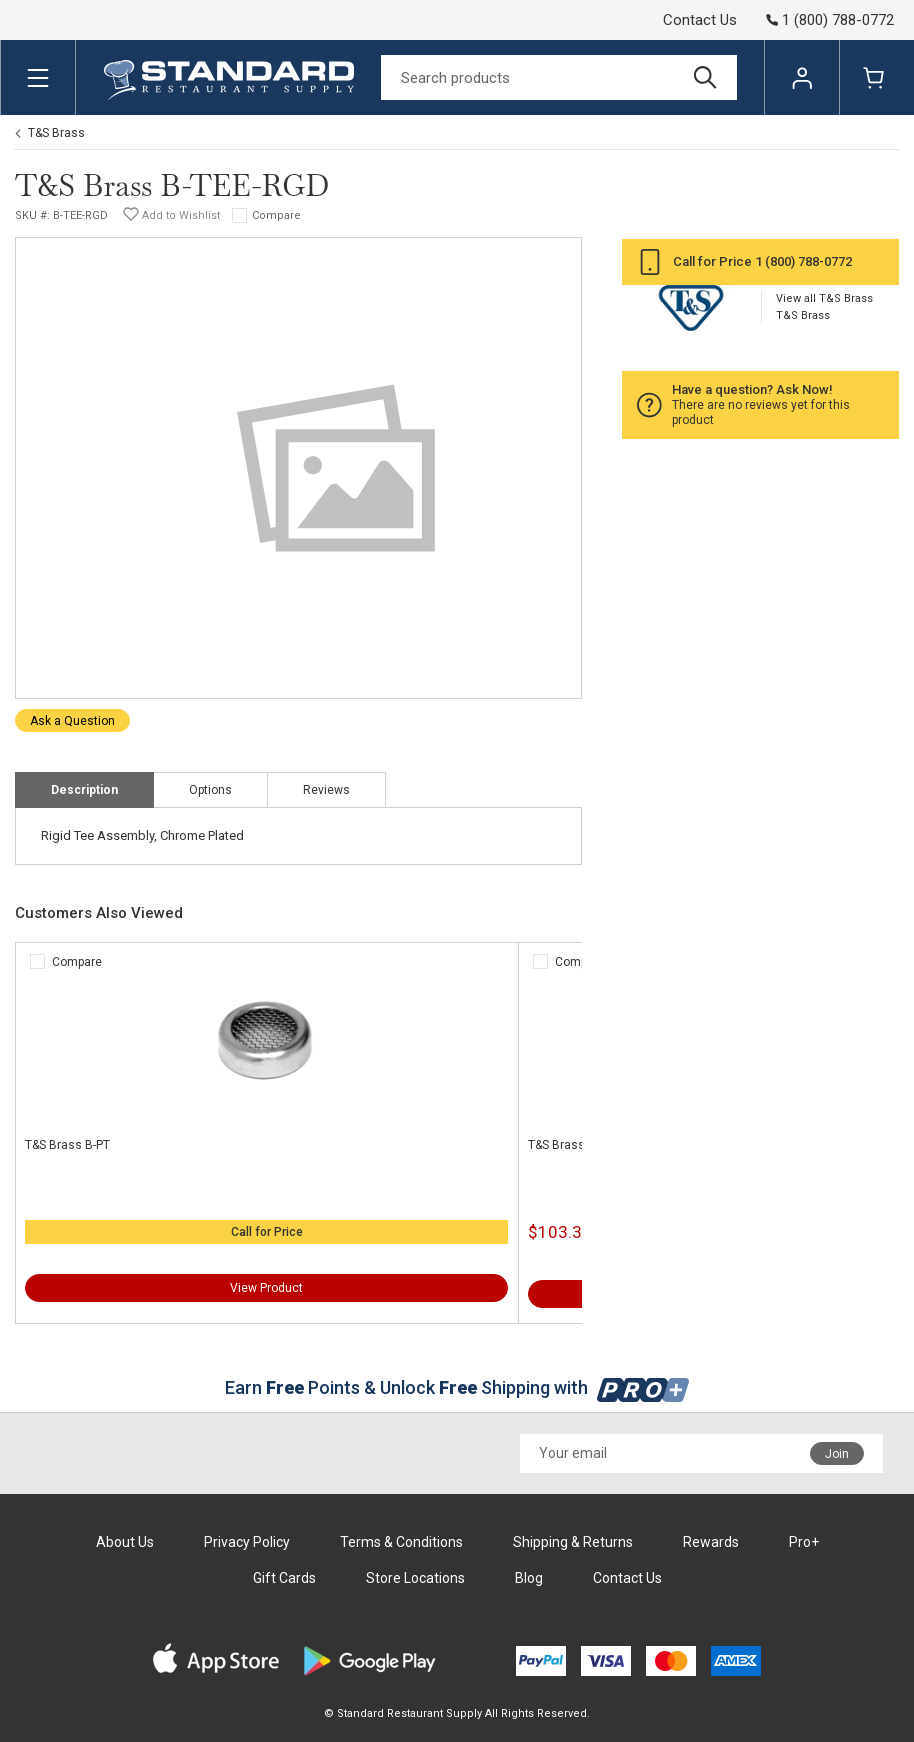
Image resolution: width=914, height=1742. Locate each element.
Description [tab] (84, 790)
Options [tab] (210, 790)
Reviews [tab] (326, 790)
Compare (276, 215)
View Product (266, 1288)
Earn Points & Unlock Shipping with (457, 1387)
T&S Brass (56, 133)
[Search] (559, 77)
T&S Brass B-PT (67, 1145)
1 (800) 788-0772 (803, 261)
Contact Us (700, 20)
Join (837, 1454)
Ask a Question (72, 721)
